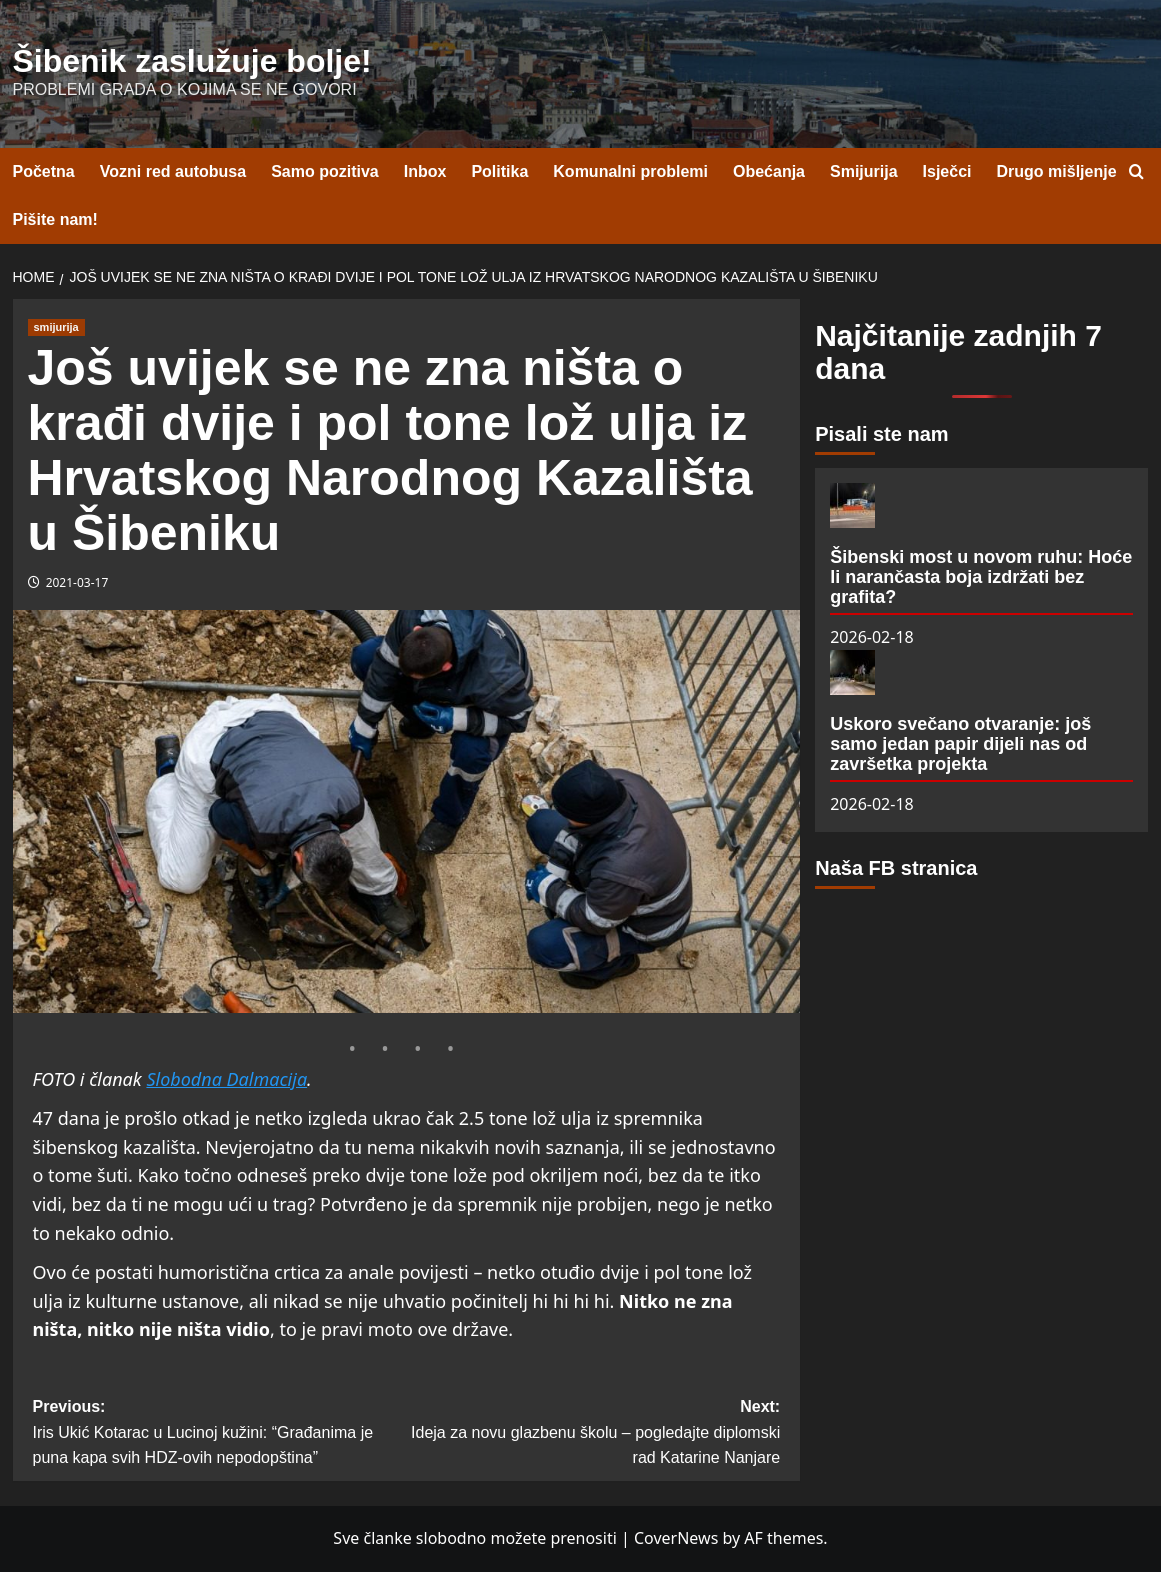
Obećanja (769, 171)
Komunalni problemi (630, 171)
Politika (499, 171)
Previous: (220, 1434)
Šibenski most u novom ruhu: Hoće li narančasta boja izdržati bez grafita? (981, 577)
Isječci (947, 171)
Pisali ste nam (881, 434)
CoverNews (676, 1538)
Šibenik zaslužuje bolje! (192, 61)
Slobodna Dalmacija (226, 1079)
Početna (44, 171)
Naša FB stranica (896, 868)
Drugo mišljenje (1057, 171)
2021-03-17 (77, 582)
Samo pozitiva (325, 171)
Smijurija (864, 171)
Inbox (425, 171)
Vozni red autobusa (173, 171)
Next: (593, 1434)
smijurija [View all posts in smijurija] (56, 327)
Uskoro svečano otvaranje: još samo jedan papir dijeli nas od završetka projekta (960, 744)
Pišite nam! (55, 219)
